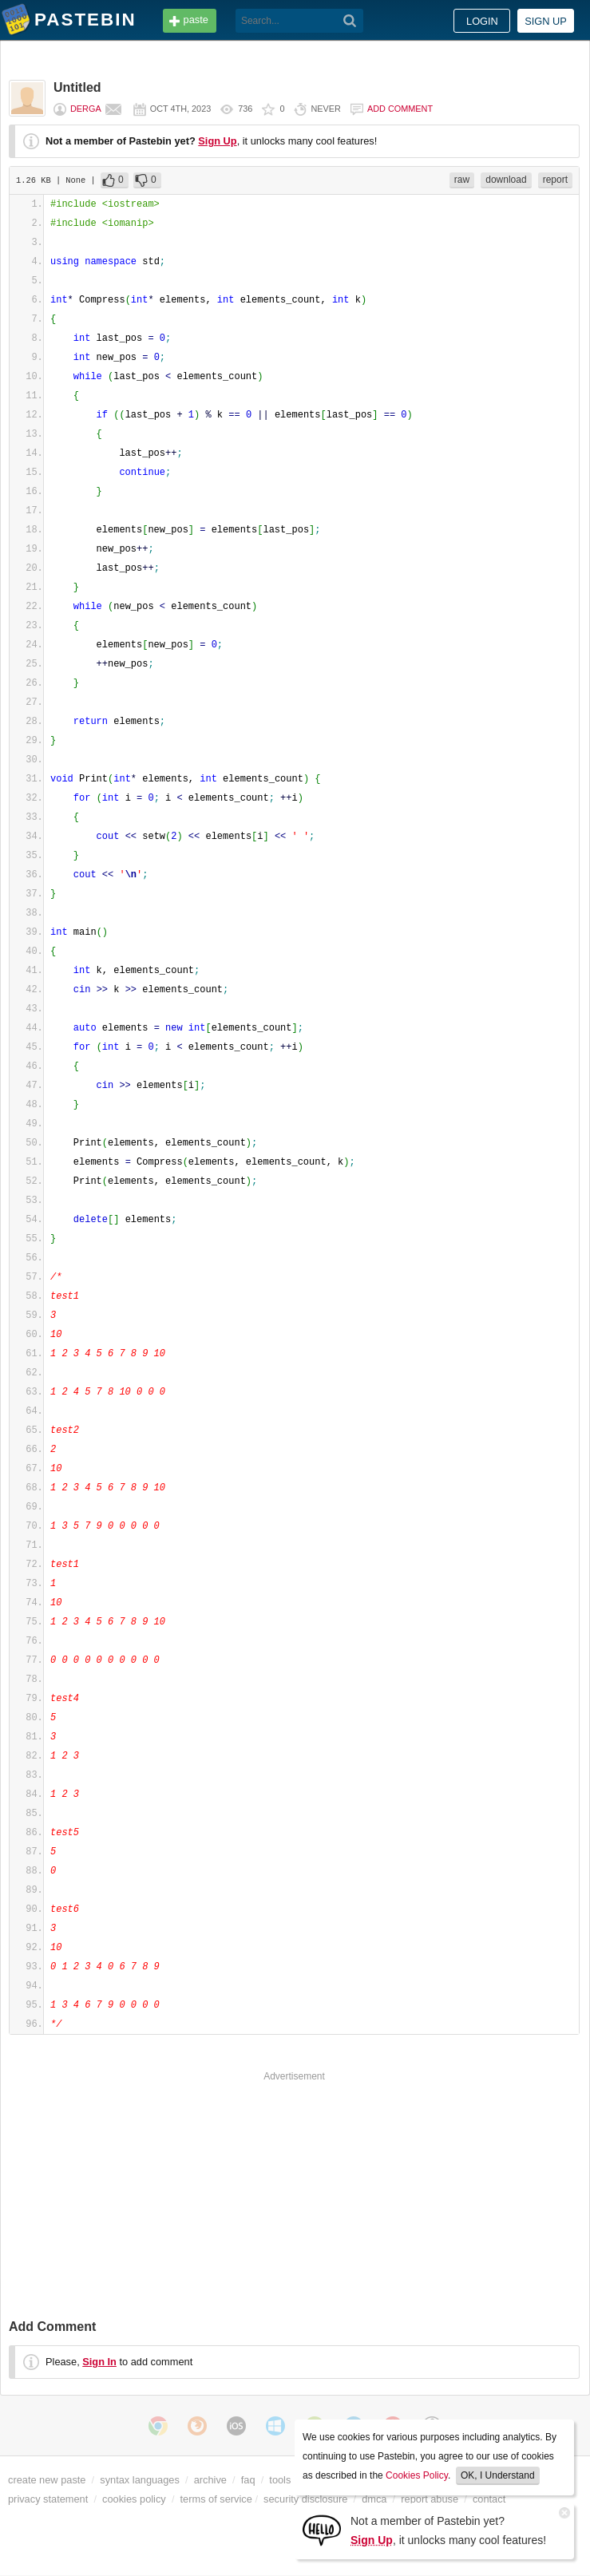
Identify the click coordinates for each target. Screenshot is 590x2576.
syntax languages (140, 2480)
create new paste (46, 2480)
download (505, 179)
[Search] (350, 21)
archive (210, 2480)
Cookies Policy (417, 2475)
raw (461, 179)
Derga (85, 108)
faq (248, 2480)
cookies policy (134, 2499)
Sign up (546, 21)
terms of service (216, 2499)
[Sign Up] (322, 2529)
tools (280, 2480)
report (555, 179)
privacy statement (48, 2499)
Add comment (400, 108)
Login (482, 21)
